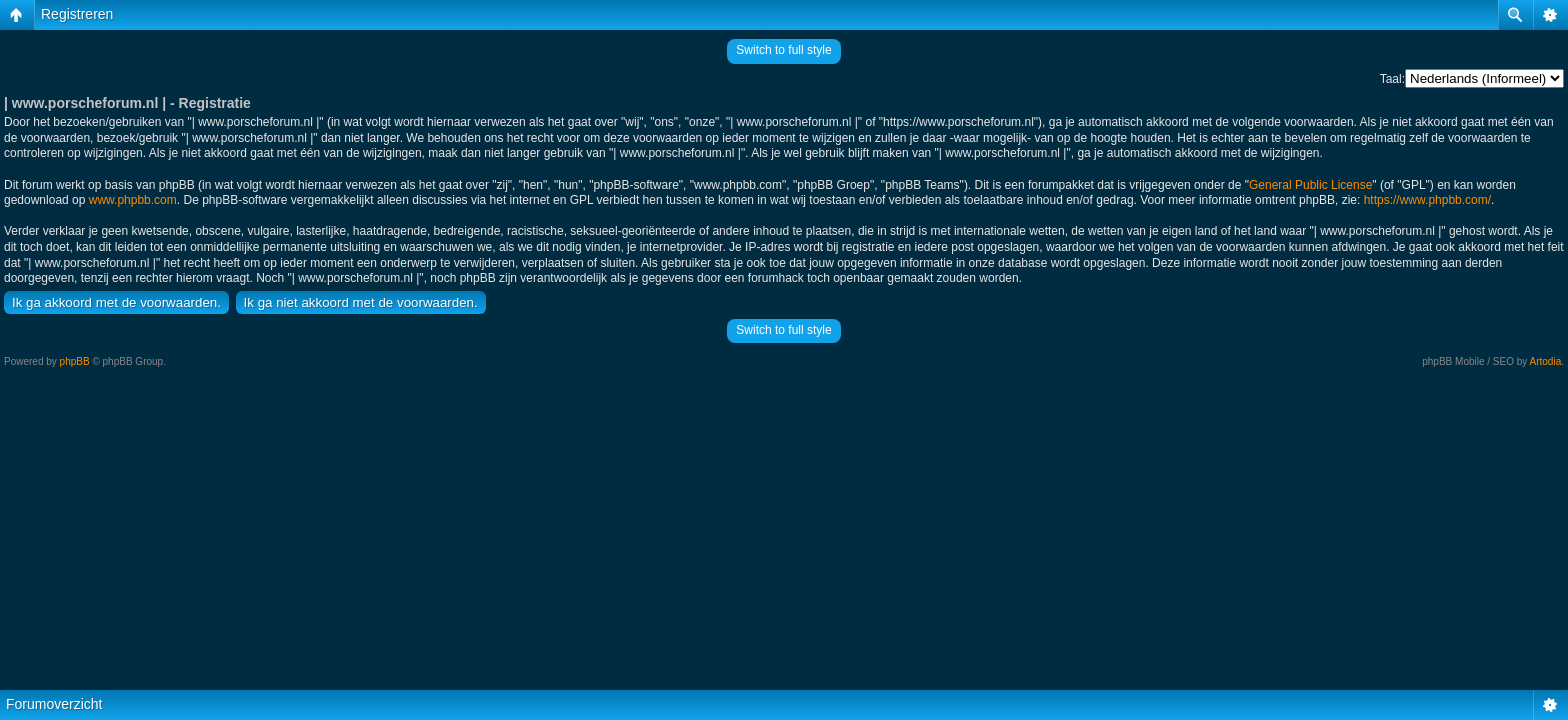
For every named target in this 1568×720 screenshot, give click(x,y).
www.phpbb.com (133, 200)
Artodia (1546, 361)
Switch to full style (783, 50)
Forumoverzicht (54, 704)
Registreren (77, 14)
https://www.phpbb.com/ (1427, 200)
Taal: (1392, 79)
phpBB (75, 361)
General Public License (1310, 185)
